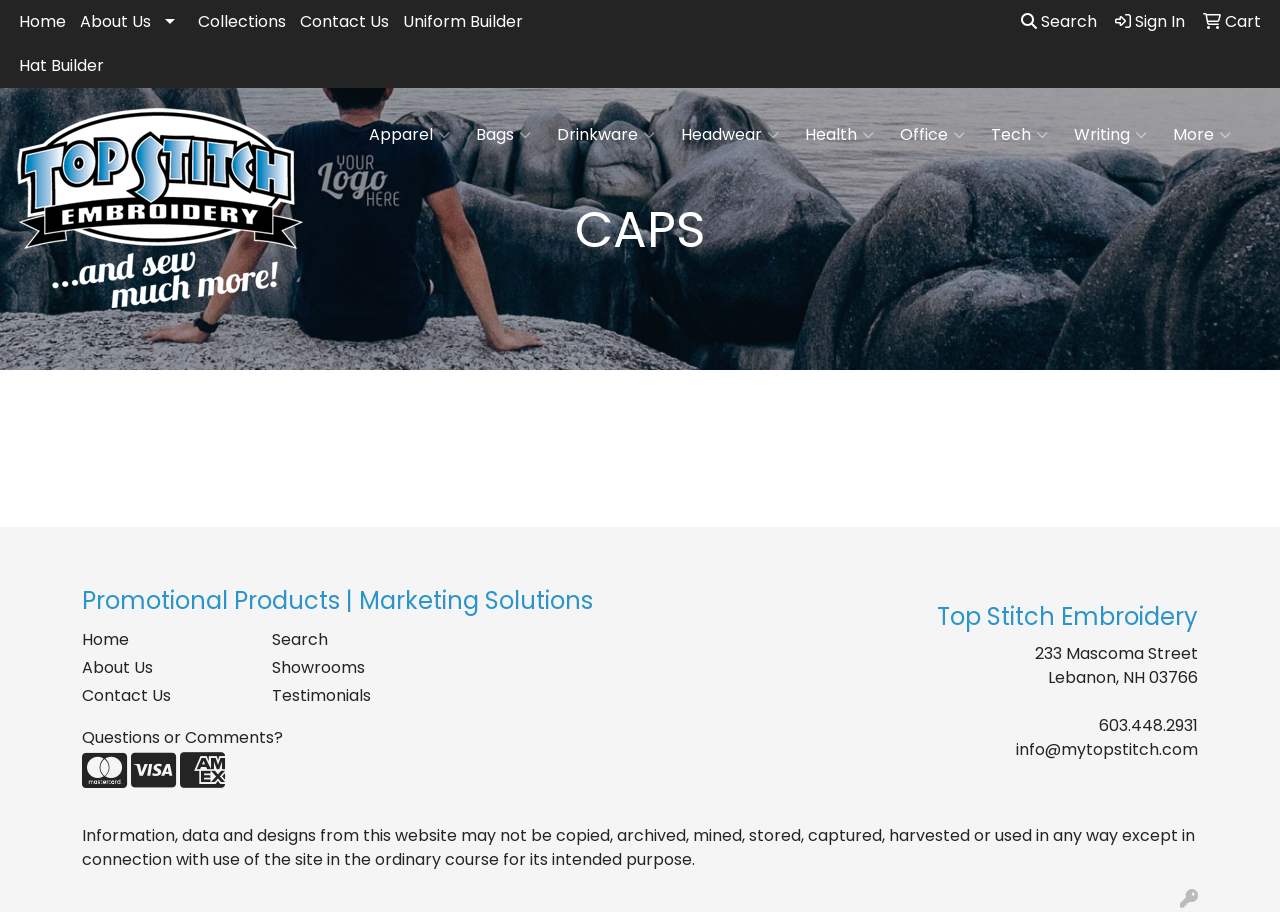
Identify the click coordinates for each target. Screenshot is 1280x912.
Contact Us (344, 21)
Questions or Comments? (182, 737)
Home (42, 21)
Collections (242, 21)
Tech (1019, 135)
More (1202, 135)
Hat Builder (61, 65)
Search (1059, 21)
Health (839, 135)
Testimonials (321, 695)
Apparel (409, 135)
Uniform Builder (463, 21)
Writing (1110, 135)
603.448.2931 (1148, 725)
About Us (115, 21)
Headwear (730, 135)
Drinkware (606, 135)
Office (932, 135)
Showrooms (318, 667)
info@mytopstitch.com (1107, 749)
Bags (503, 135)
